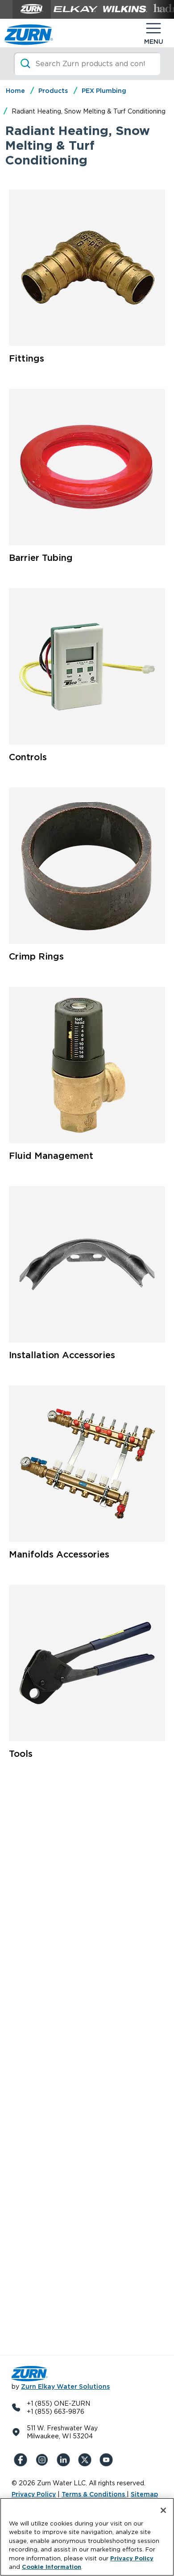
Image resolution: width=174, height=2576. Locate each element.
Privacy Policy (34, 2494)
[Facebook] (22, 2460)
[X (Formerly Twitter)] (86, 2460)
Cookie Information (51, 2566)
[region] (87, 2537)
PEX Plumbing (104, 90)
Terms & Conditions (94, 2494)
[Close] (163, 2510)
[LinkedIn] (65, 2460)
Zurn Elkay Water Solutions (65, 2386)
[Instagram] (44, 2460)
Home (15, 90)
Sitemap (144, 2494)
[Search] (87, 64)
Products (53, 90)
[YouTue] (108, 2460)
